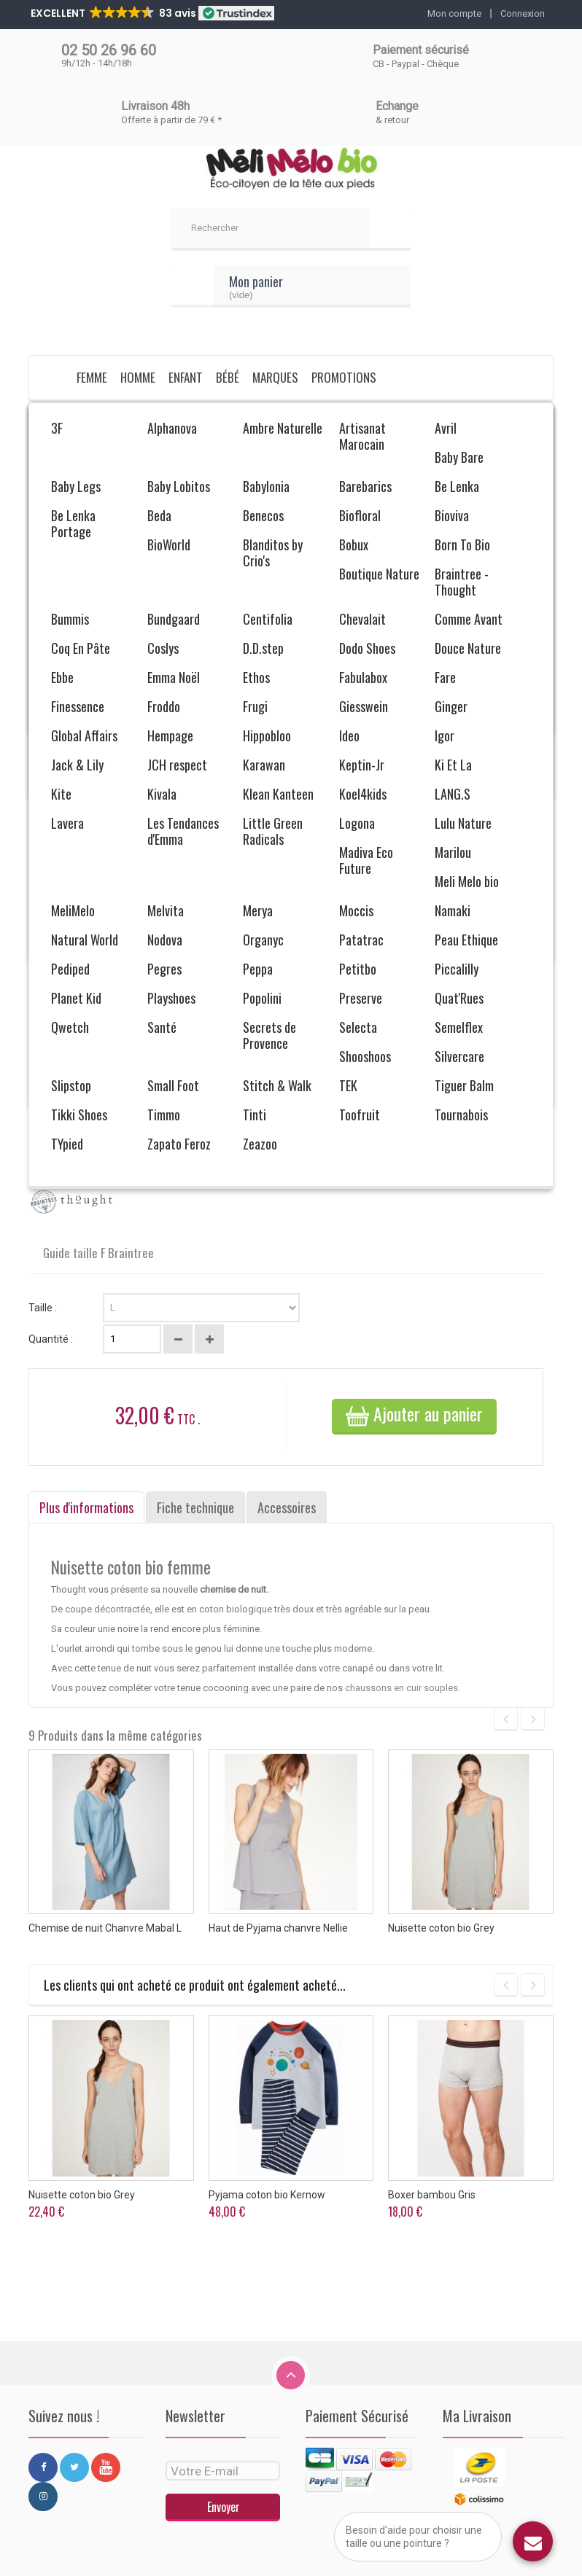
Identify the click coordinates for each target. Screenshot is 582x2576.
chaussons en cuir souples (401, 1687)
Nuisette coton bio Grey (441, 1928)
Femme (92, 377)
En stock (46, 1162)
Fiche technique (195, 1507)
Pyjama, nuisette (257, 419)
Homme (137, 377)
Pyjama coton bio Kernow (267, 2195)
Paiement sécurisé (421, 50)
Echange (397, 106)
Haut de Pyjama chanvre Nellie (278, 1928)
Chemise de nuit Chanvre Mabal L (105, 1928)
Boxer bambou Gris (432, 2195)
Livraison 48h (155, 106)
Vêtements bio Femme (162, 419)
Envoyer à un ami (85, 1034)
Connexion (522, 13)
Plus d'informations (86, 1507)
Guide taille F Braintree (97, 1253)
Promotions (343, 377)
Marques (275, 377)
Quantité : (50, 1339)
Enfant (185, 377)
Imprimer (69, 1058)
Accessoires (286, 1507)
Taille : (43, 1308)
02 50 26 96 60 (108, 50)
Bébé (227, 377)
